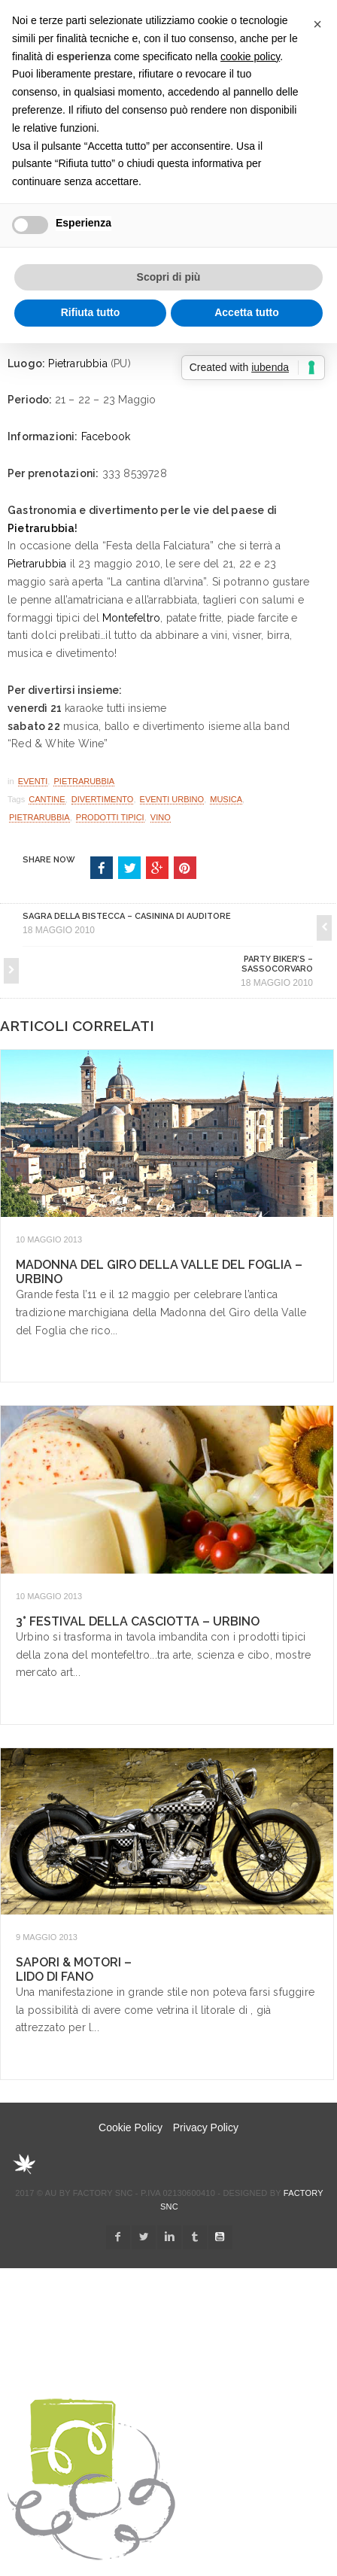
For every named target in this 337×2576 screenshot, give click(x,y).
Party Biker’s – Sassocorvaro (277, 964)
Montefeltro (131, 618)
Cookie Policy (130, 2127)
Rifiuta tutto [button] (90, 312)
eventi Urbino (172, 799)
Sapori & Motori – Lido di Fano (74, 1969)
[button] (317, 24)
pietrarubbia (39, 817)
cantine (47, 799)
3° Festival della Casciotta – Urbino (138, 1621)
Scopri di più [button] (169, 277)
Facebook (106, 436)
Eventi (33, 781)
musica (226, 799)
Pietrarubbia (77, 363)
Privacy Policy (205, 2127)
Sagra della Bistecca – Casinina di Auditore (127, 916)
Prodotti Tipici (110, 817)
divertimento (102, 799)
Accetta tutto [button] (246, 312)
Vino (160, 817)
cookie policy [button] (250, 56)
